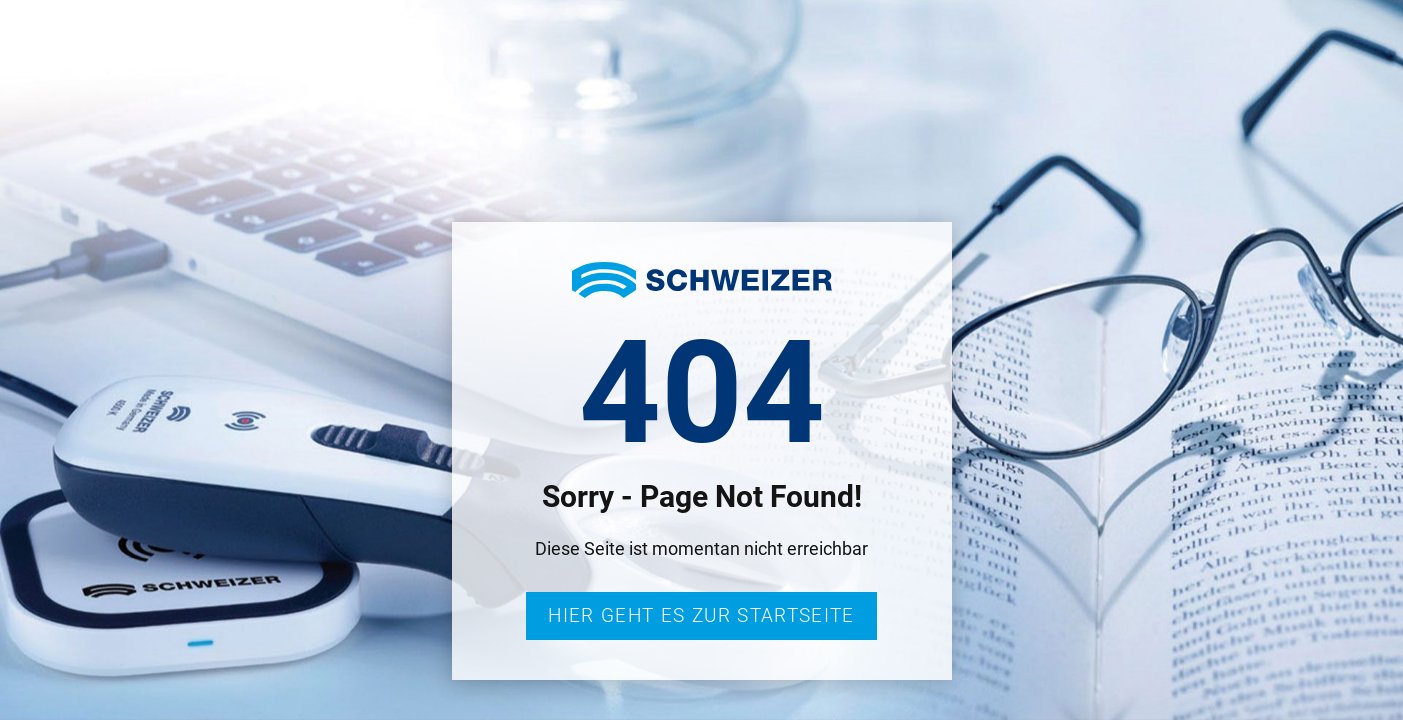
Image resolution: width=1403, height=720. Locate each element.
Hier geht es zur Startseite (701, 615)
